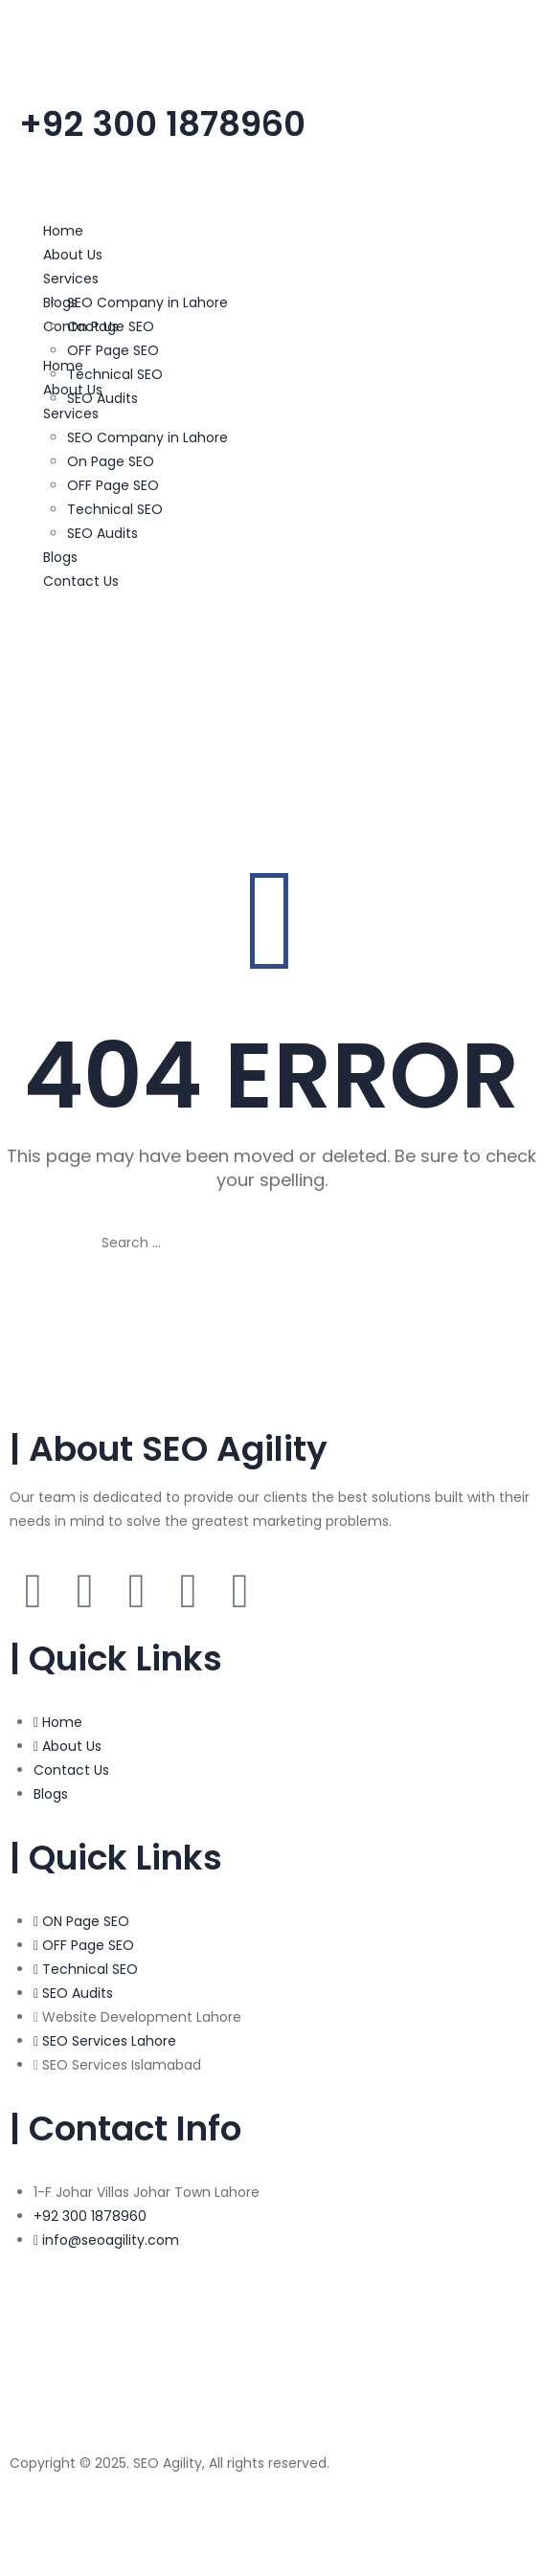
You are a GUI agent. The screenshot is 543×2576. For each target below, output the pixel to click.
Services (71, 278)
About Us (72, 254)
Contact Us (81, 581)
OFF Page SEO (113, 350)
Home (63, 230)
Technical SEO (115, 374)
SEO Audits (102, 398)
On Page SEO (110, 326)
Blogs (60, 557)
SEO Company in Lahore (147, 302)
